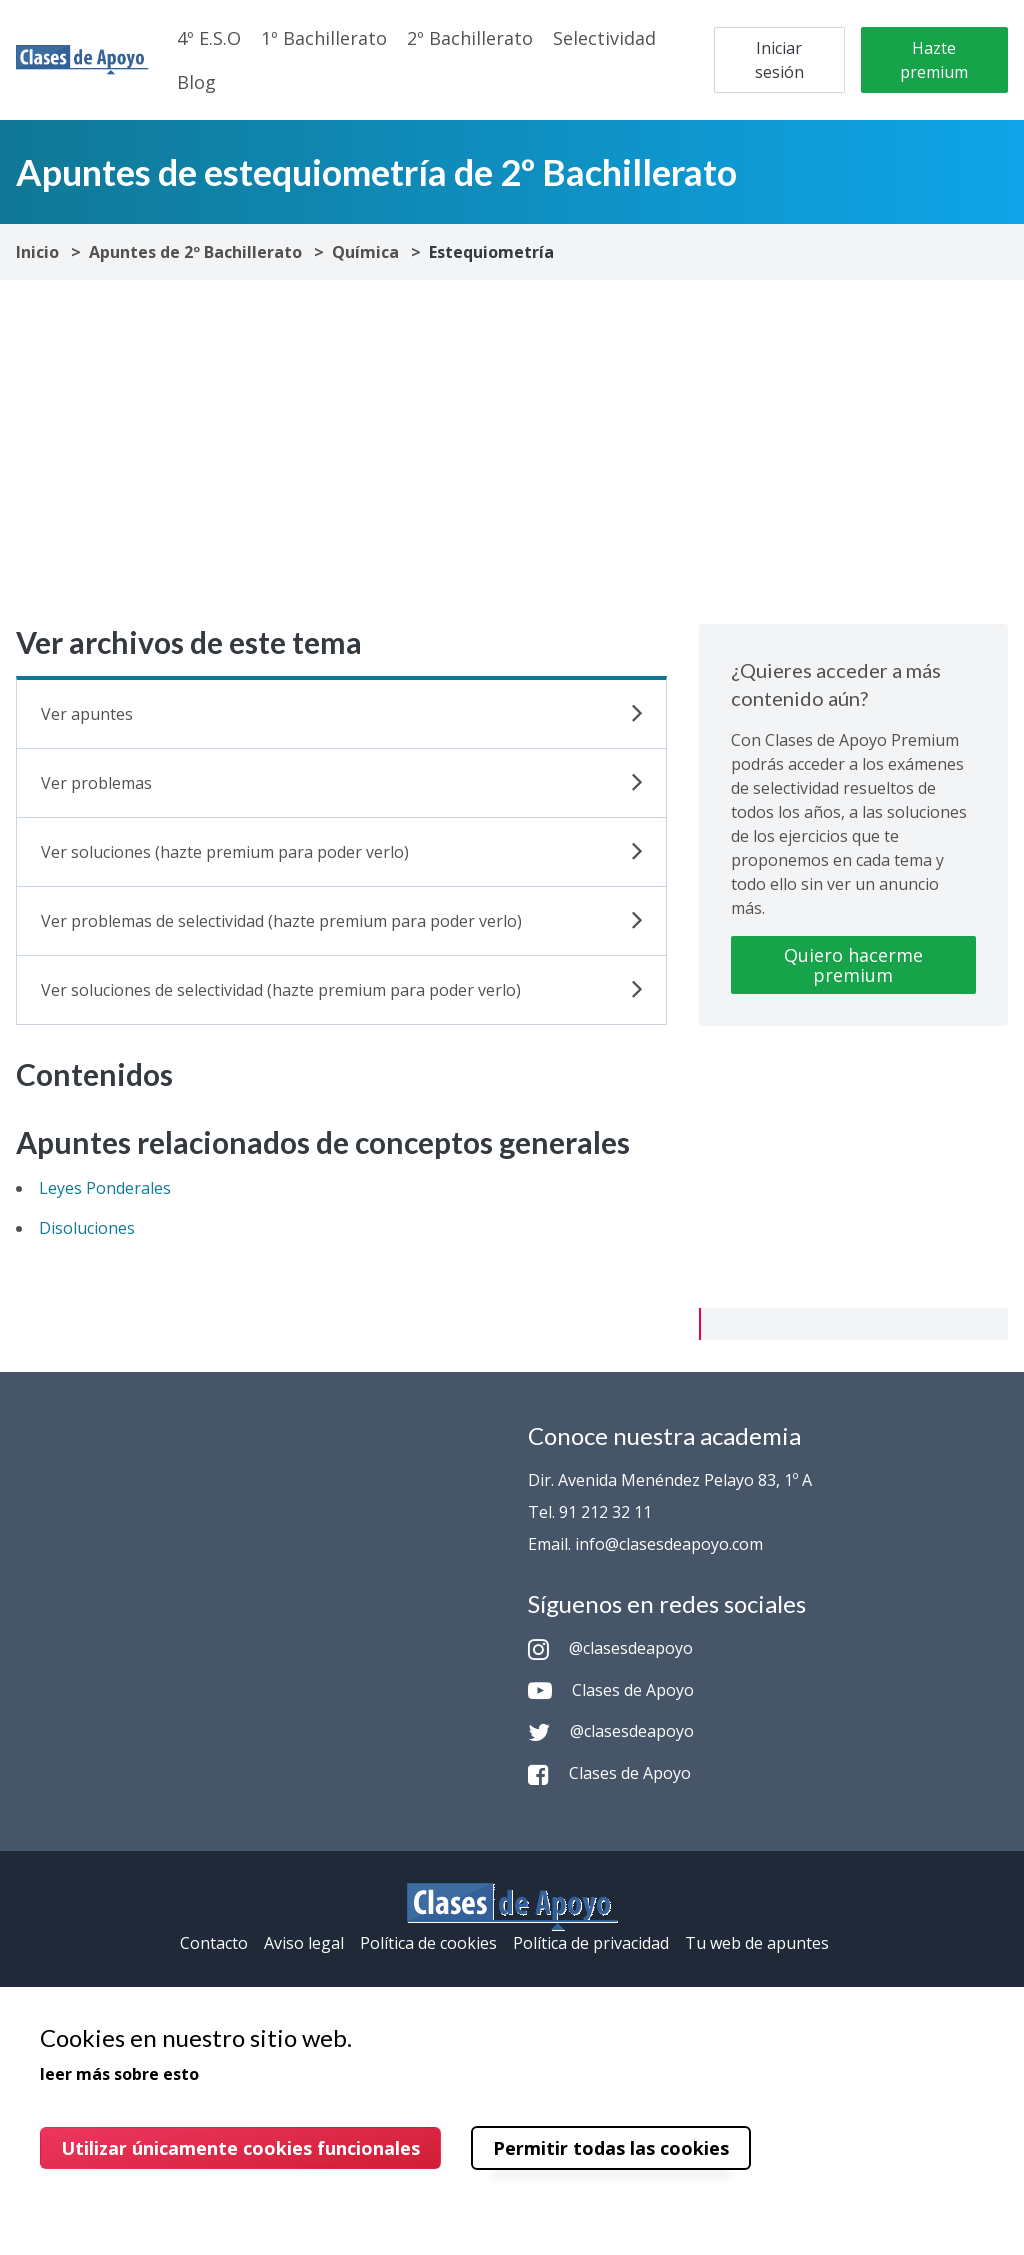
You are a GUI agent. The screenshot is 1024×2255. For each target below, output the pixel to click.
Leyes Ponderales (105, 1188)
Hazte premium (934, 60)
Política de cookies (428, 1943)
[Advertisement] (512, 452)
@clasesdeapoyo (610, 1648)
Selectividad (604, 38)
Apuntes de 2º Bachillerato (195, 252)
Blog (196, 82)
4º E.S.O (209, 38)
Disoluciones (87, 1228)
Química (365, 252)
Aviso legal (304, 1943)
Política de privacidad (591, 1943)
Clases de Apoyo (611, 1690)
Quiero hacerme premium (853, 965)
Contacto (214, 1943)
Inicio (37, 252)
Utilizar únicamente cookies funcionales (240, 2148)
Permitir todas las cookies (611, 2148)
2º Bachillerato (470, 38)
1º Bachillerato (324, 38)
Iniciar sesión (779, 60)
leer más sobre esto (119, 2074)
